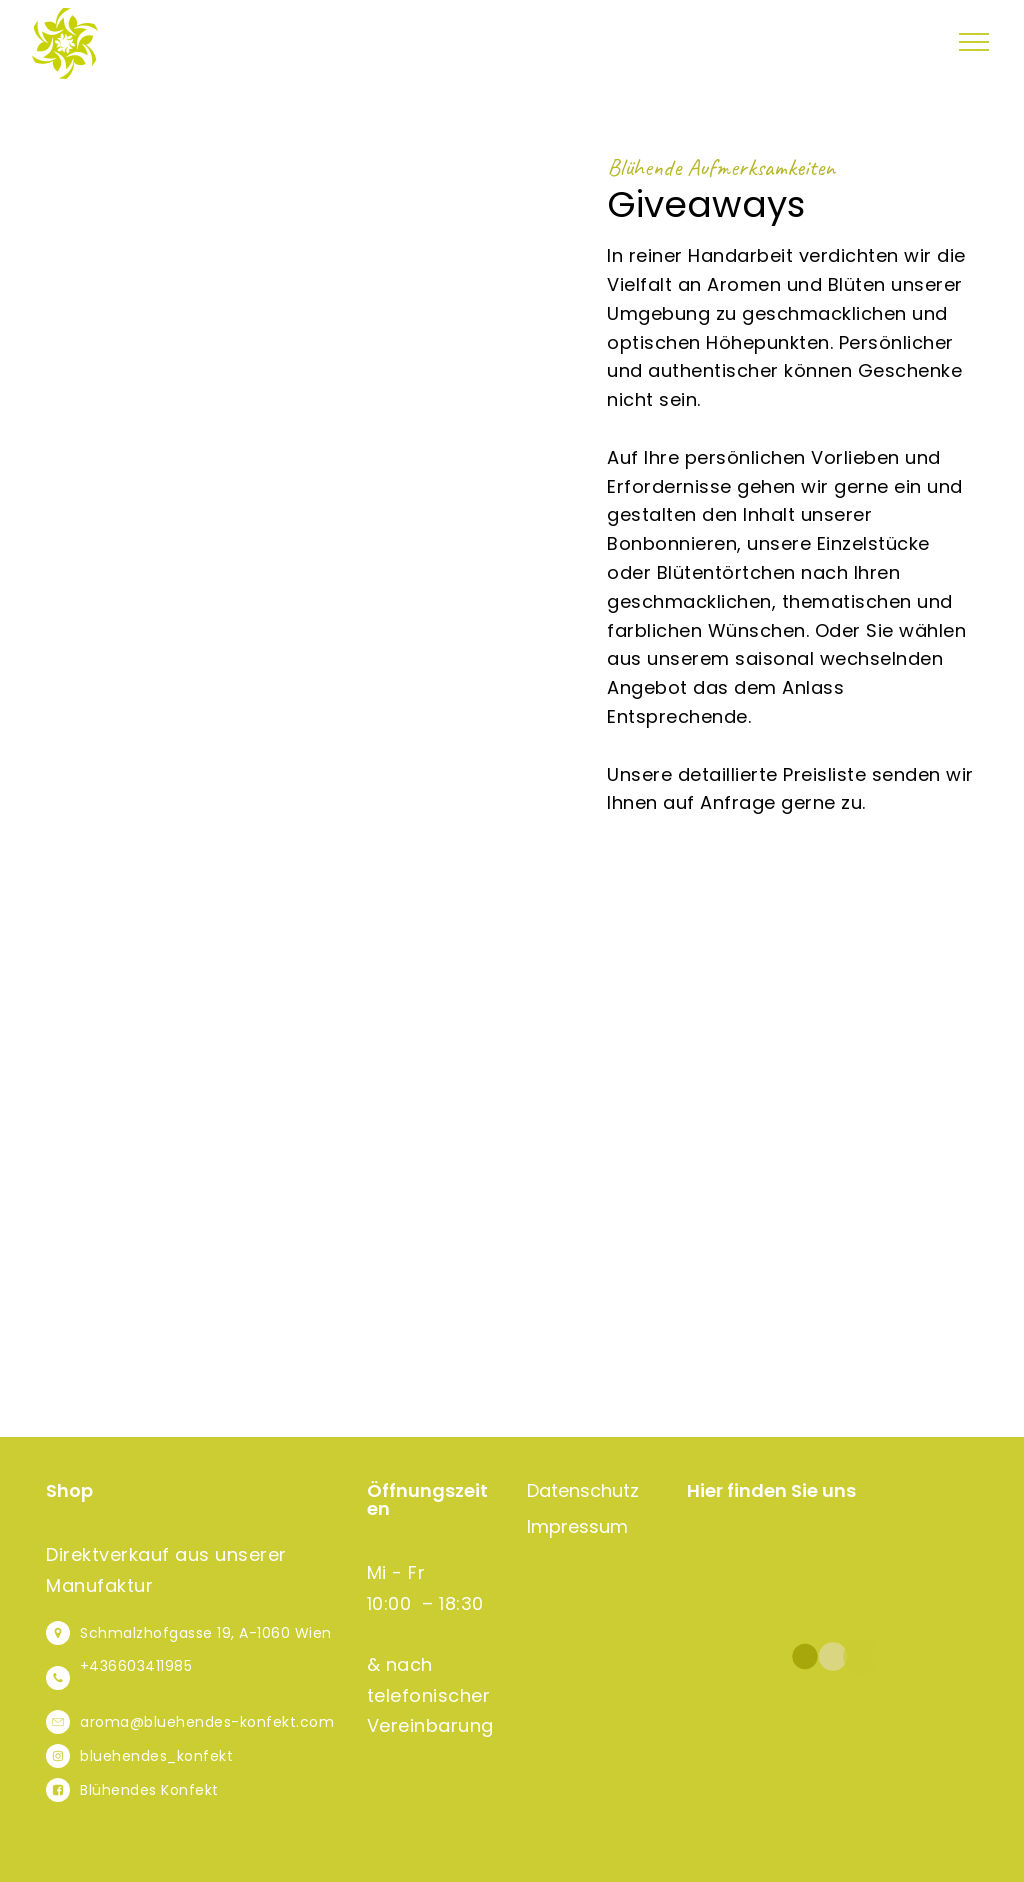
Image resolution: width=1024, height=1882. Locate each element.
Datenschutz (583, 1490)
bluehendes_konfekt (156, 1756)
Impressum (577, 1526)
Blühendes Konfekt (149, 1790)
